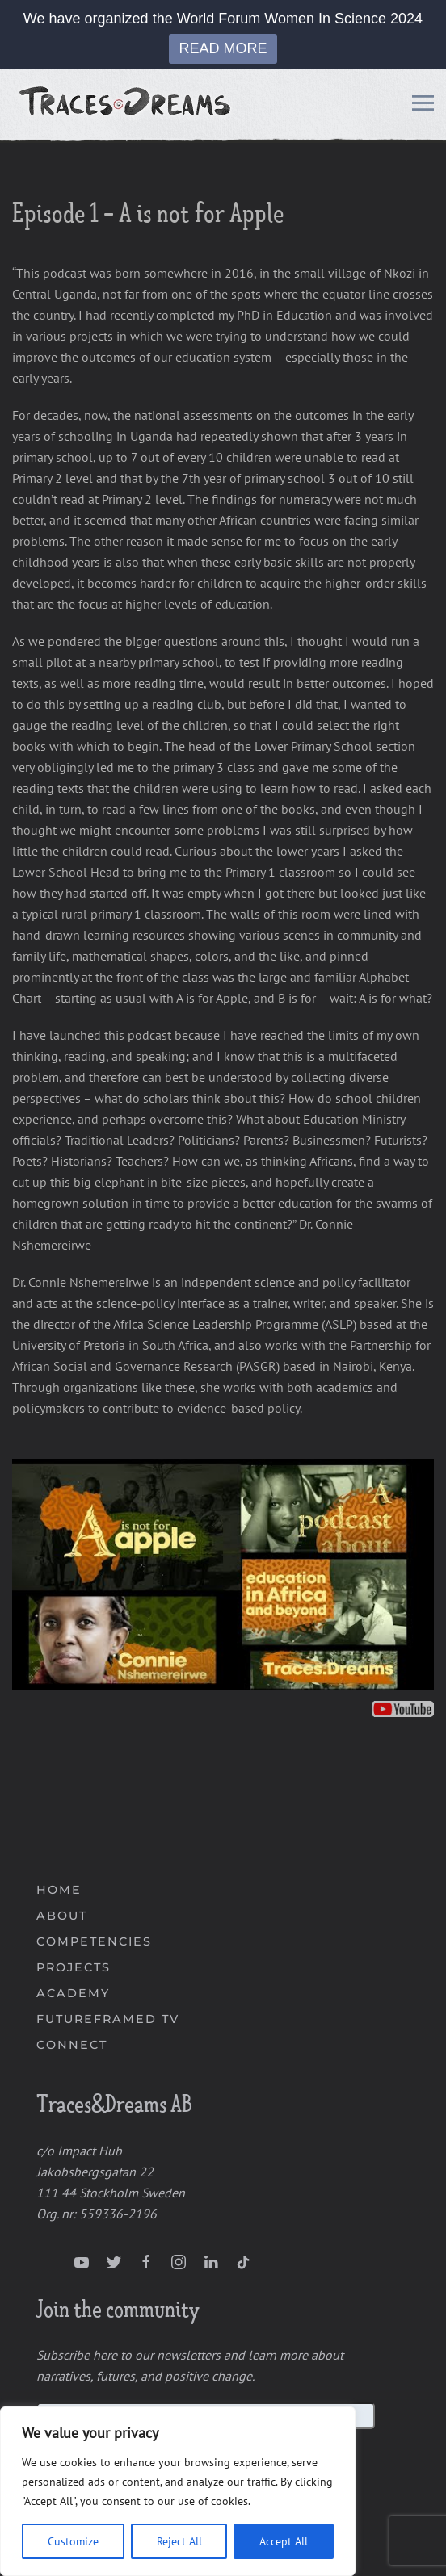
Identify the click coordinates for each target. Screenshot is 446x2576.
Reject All (179, 2541)
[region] (178, 2491)
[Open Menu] (423, 105)
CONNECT (71, 2045)
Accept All (283, 2541)
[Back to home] (127, 105)
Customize (73, 2541)
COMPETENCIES (94, 1941)
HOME (59, 1890)
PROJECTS (73, 1967)
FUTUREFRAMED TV (107, 2019)
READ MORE (223, 48)
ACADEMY (73, 1993)
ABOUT (61, 1915)
